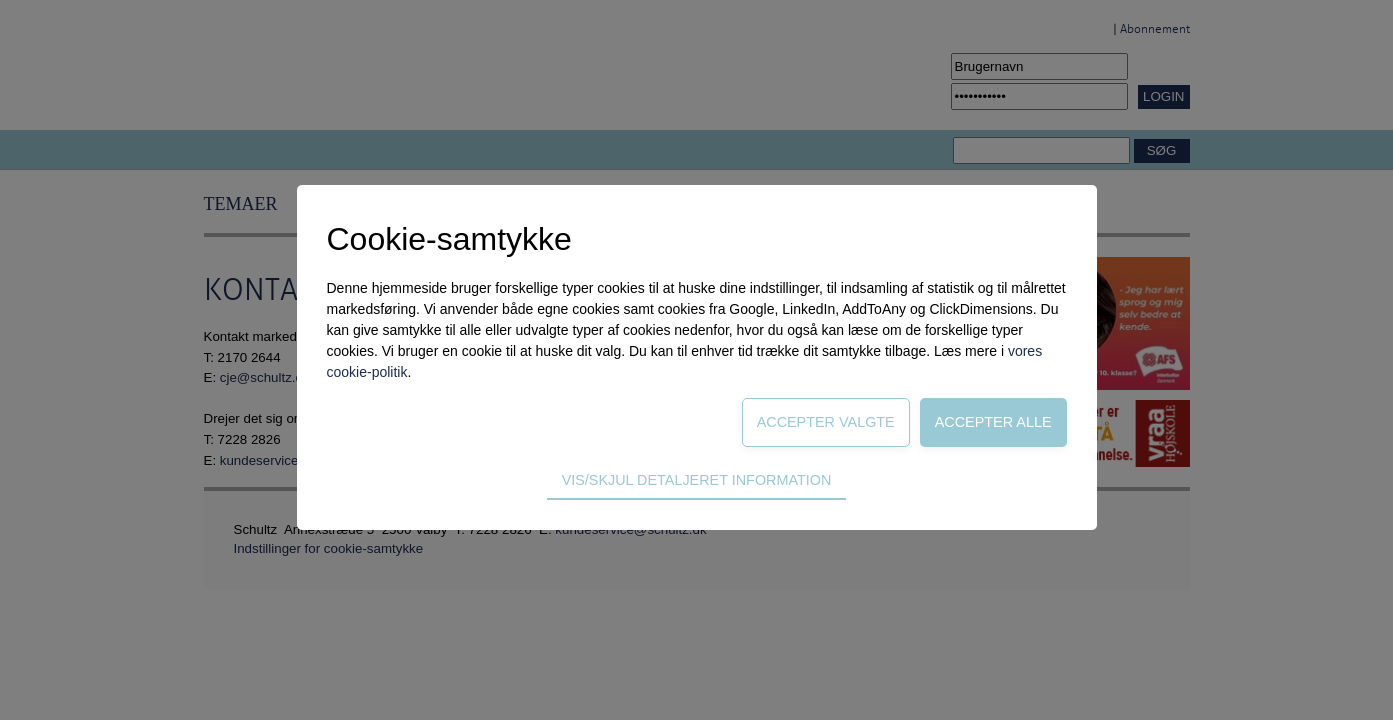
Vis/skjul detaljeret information (697, 480)
